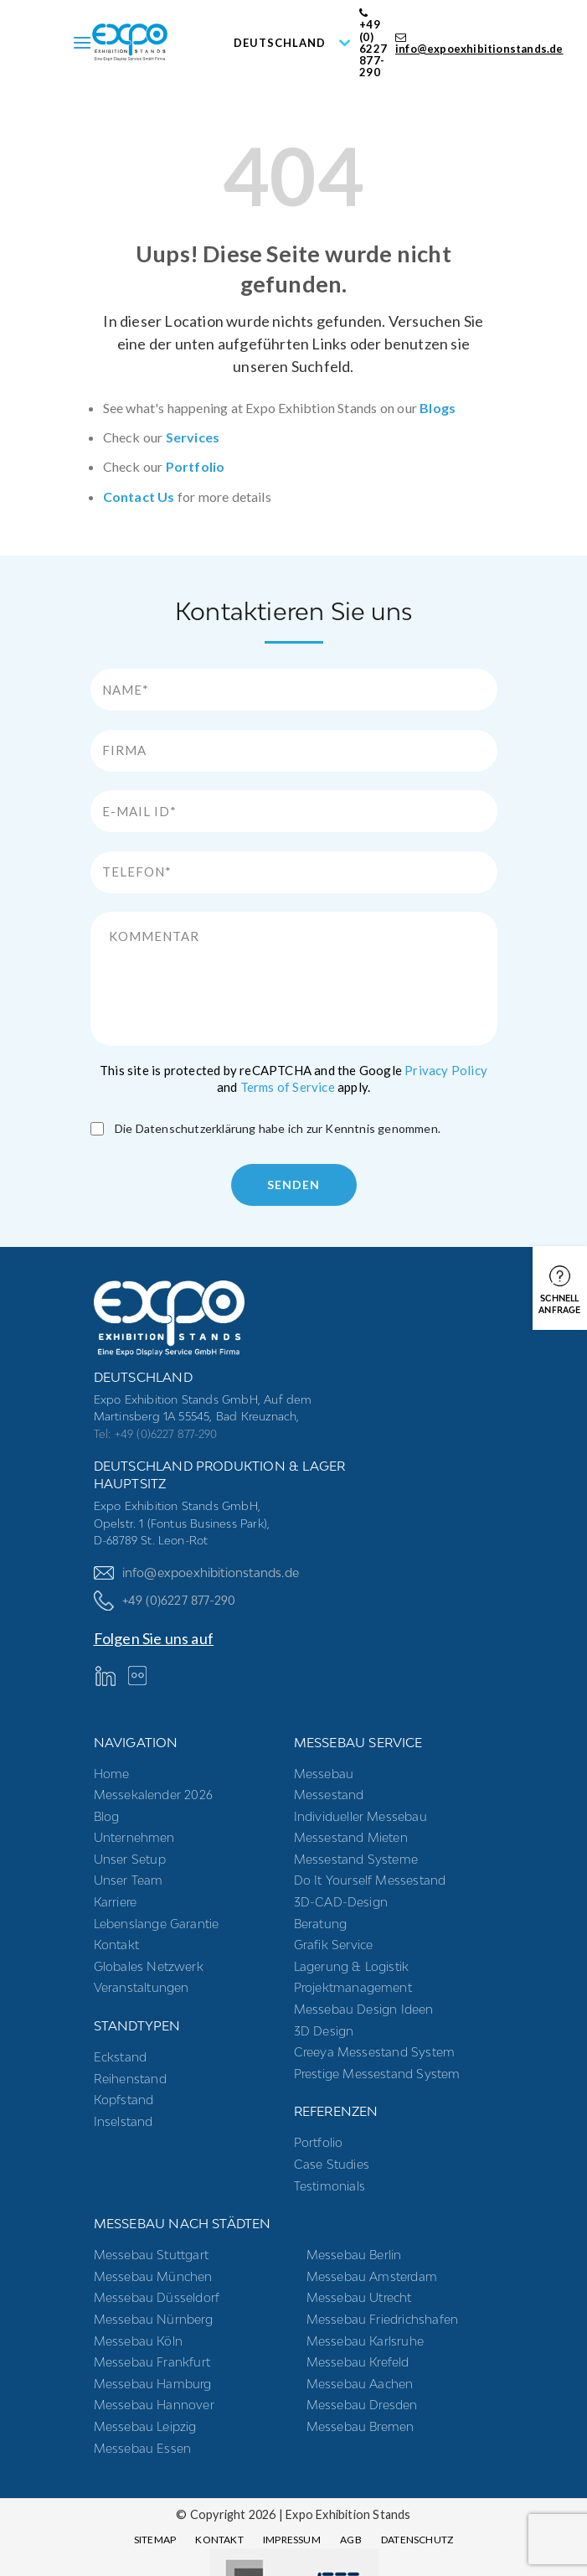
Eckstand (120, 2057)
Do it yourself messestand (370, 1880)
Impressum (292, 2539)
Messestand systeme (356, 1859)
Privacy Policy (445, 1070)
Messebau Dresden (362, 2405)
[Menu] (82, 42)
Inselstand (123, 2121)
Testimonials (329, 2186)
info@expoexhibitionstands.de (479, 43)
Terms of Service (287, 1086)
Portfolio (195, 466)
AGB (351, 2539)
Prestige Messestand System (377, 2073)
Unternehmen (134, 1837)
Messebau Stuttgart (151, 2255)
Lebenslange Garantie (156, 1923)
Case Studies (331, 2164)
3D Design (324, 2031)
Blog (107, 1816)
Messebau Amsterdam (372, 2276)
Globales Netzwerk (148, 1966)
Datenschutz (417, 2539)
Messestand (329, 1794)
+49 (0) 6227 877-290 (373, 43)
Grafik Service (333, 1944)
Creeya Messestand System (375, 2052)
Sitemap (155, 2539)
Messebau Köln (138, 2341)
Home (112, 1773)
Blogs (438, 408)
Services (193, 437)
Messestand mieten (351, 1837)
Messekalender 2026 (154, 1794)
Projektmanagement (353, 1987)
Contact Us (139, 496)
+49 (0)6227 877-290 (165, 1600)
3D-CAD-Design (341, 1902)
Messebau (324, 1773)
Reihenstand (130, 2079)
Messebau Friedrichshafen (382, 2319)
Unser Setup (130, 1859)
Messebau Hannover (154, 2405)
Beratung (321, 1923)
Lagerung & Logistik (351, 1966)
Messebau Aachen (360, 2384)
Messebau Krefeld (357, 2362)
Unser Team (128, 1880)
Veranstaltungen (141, 1987)
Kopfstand (124, 2099)
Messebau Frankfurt (152, 2362)
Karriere (115, 1902)
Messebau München (153, 2276)
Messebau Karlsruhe (365, 2341)
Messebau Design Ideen (364, 2009)
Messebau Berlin (354, 2255)
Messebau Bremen (360, 2426)
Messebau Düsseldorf (157, 2297)
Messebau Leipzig (145, 2426)
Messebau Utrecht (359, 2297)
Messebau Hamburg (153, 2384)
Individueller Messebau (360, 1816)
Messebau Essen (143, 2448)
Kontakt (116, 1944)
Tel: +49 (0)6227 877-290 (156, 1434)
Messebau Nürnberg (153, 2319)
